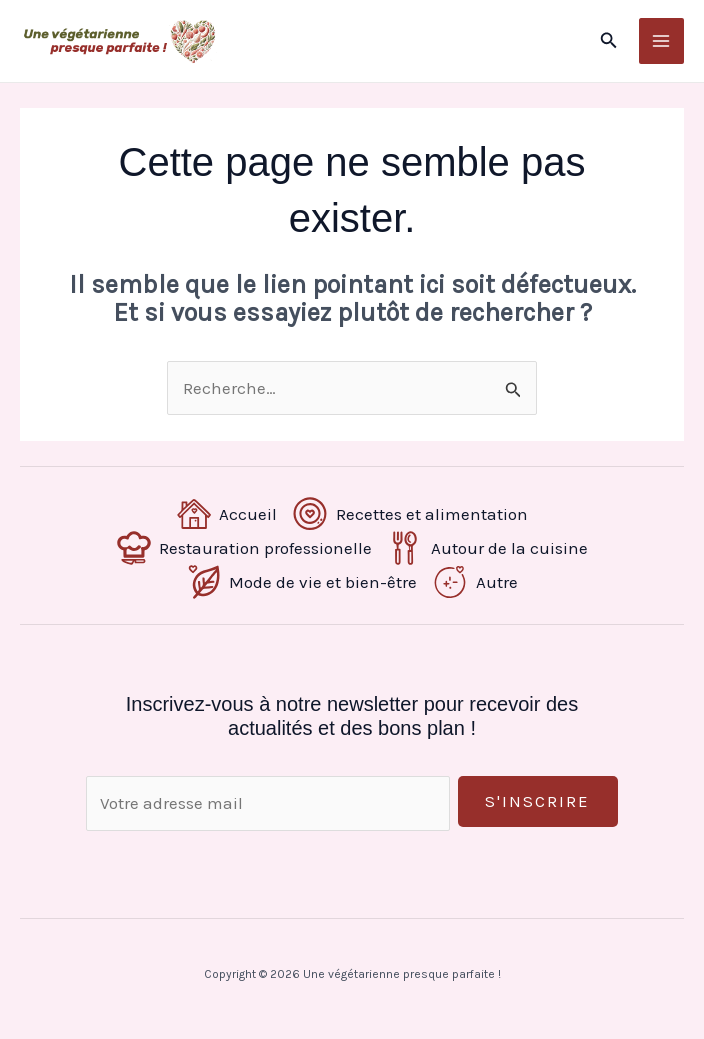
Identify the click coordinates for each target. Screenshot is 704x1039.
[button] (609, 41)
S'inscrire (537, 802)
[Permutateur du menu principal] (662, 42)
